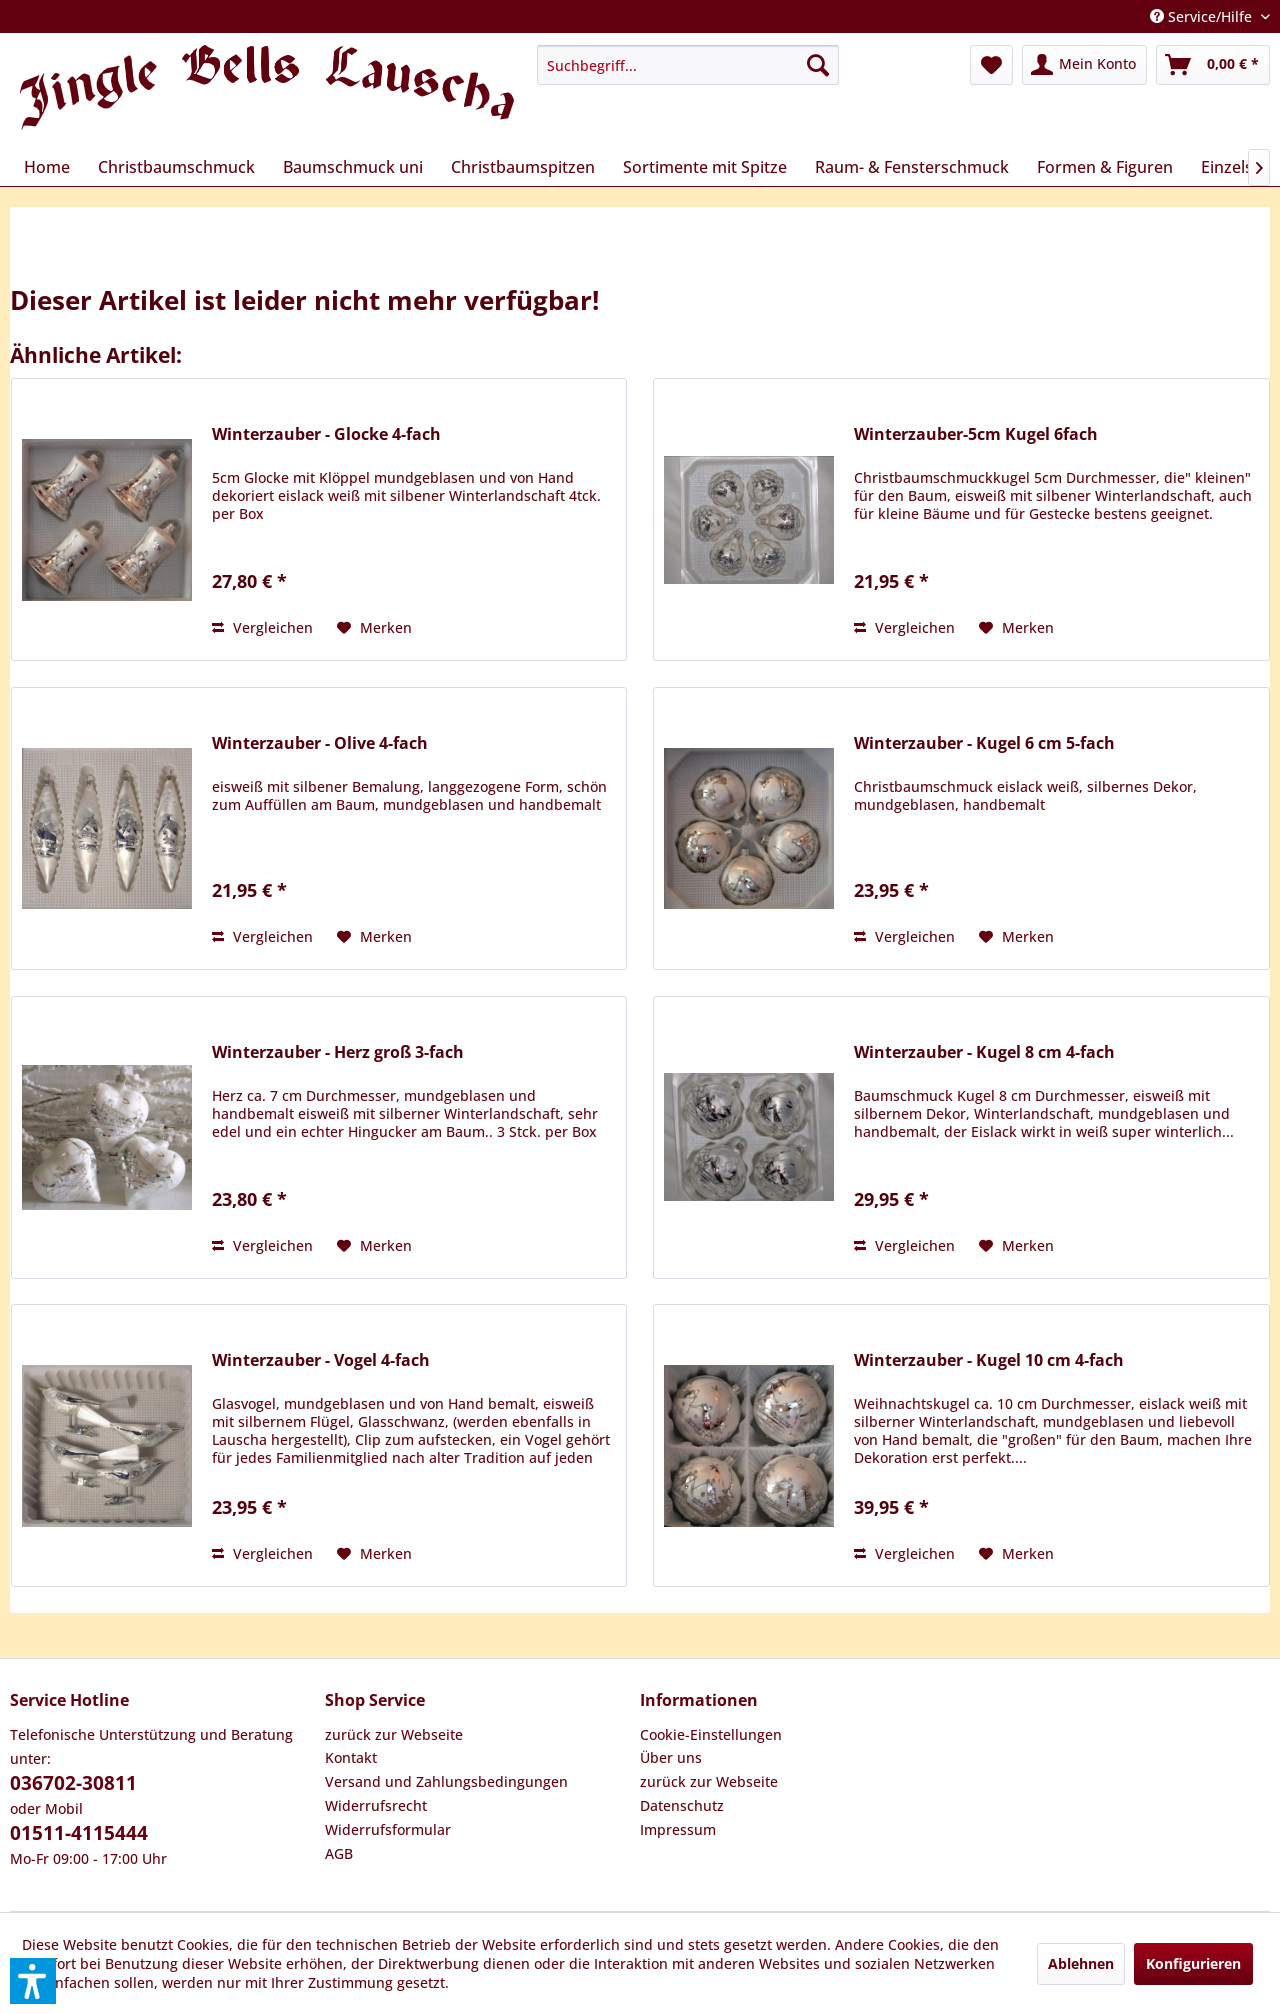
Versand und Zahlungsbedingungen (446, 1781)
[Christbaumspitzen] (523, 167)
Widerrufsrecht (376, 1805)
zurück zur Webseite (394, 1734)
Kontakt (351, 1757)
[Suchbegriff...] (688, 65)
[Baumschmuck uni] (353, 167)
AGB (339, 1853)
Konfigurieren (1193, 1963)
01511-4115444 (79, 1833)
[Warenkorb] (1213, 65)
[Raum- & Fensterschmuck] (912, 167)
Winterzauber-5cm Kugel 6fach (976, 434)
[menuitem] (688, 65)
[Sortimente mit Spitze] (705, 167)
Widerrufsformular (388, 1829)
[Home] (47, 167)
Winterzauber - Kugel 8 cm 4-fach (984, 1052)
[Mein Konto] (1084, 65)
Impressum (678, 1829)
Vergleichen (262, 627)
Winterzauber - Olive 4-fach (320, 743)
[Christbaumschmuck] (176, 167)
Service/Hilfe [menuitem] (1203, 16)
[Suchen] (818, 65)
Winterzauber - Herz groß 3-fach (338, 1052)
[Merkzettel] (991, 65)
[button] (33, 1981)
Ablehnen (1081, 1963)
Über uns (671, 1757)
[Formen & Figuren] (1105, 167)
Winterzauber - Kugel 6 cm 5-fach (984, 743)
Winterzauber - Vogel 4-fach (321, 1360)
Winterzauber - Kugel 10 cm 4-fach (989, 1360)
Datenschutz (682, 1805)
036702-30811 (73, 1783)
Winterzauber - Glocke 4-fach (326, 434)
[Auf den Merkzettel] (374, 628)
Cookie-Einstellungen (711, 1734)
